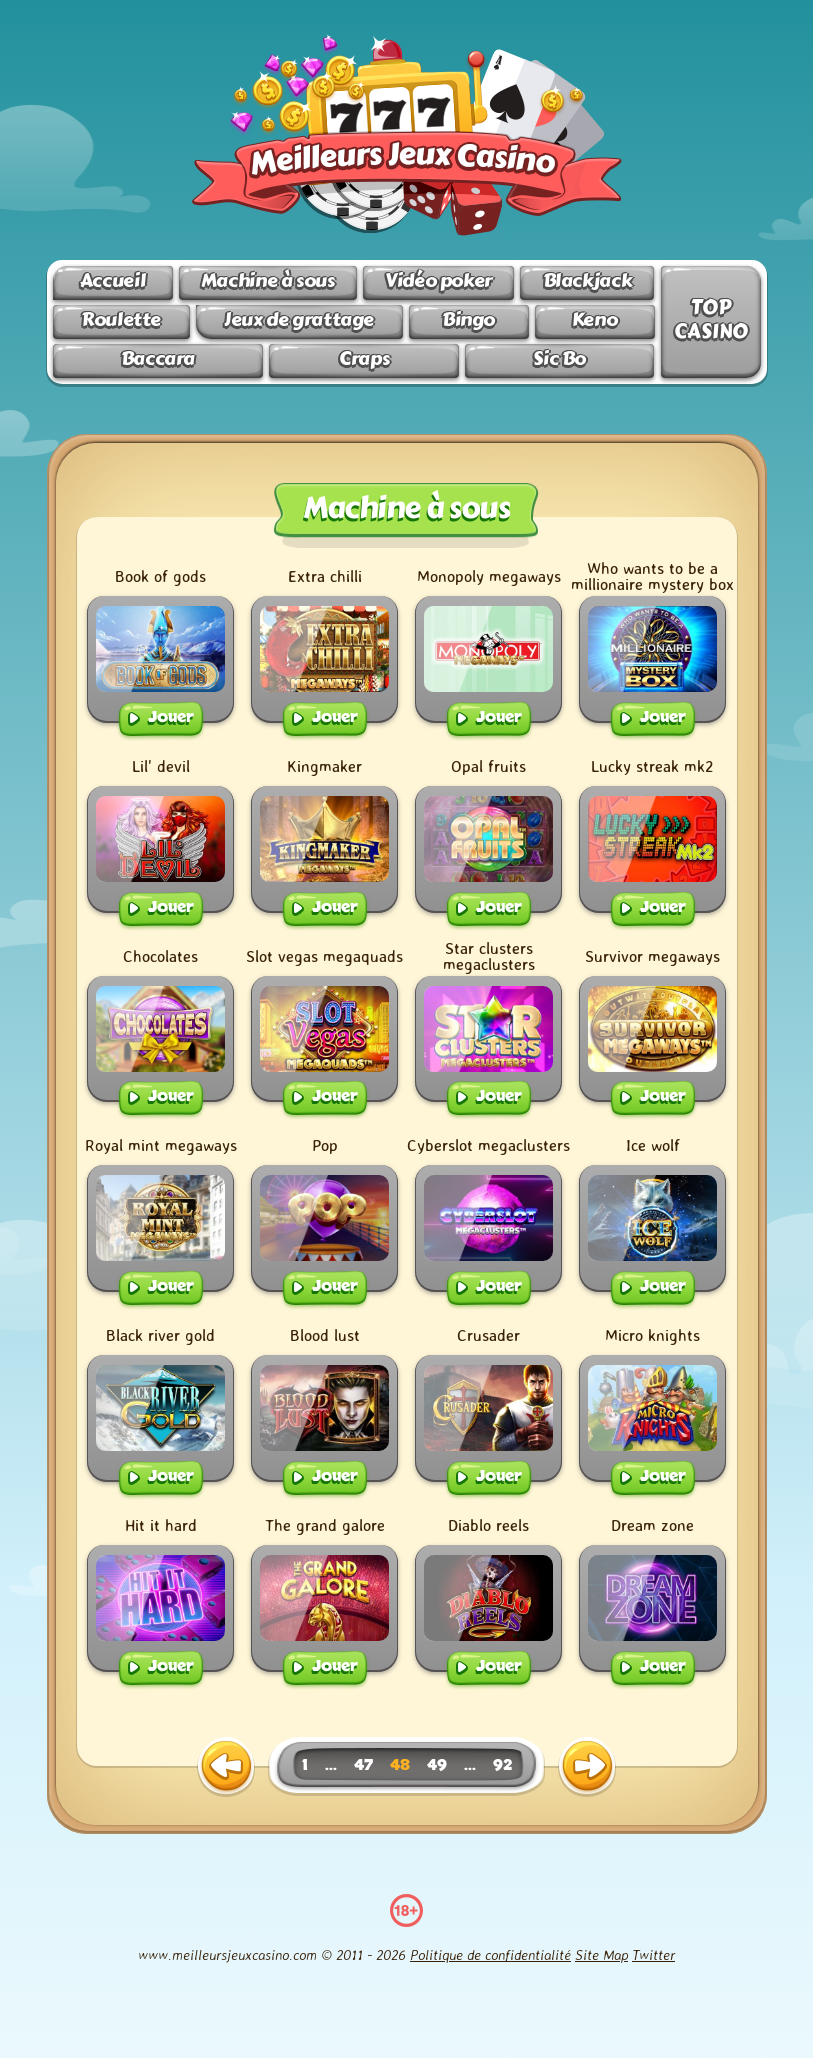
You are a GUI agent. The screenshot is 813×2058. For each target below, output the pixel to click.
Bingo (468, 319)
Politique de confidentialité (490, 1954)
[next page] (587, 1767)
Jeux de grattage (299, 319)
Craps (364, 358)
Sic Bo (559, 358)
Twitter (653, 1954)
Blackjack (588, 280)
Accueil (112, 280)
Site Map (601, 1954)
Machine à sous (268, 280)
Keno (594, 319)
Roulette (121, 319)
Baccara (158, 358)
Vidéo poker (438, 280)
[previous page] (226, 1767)
